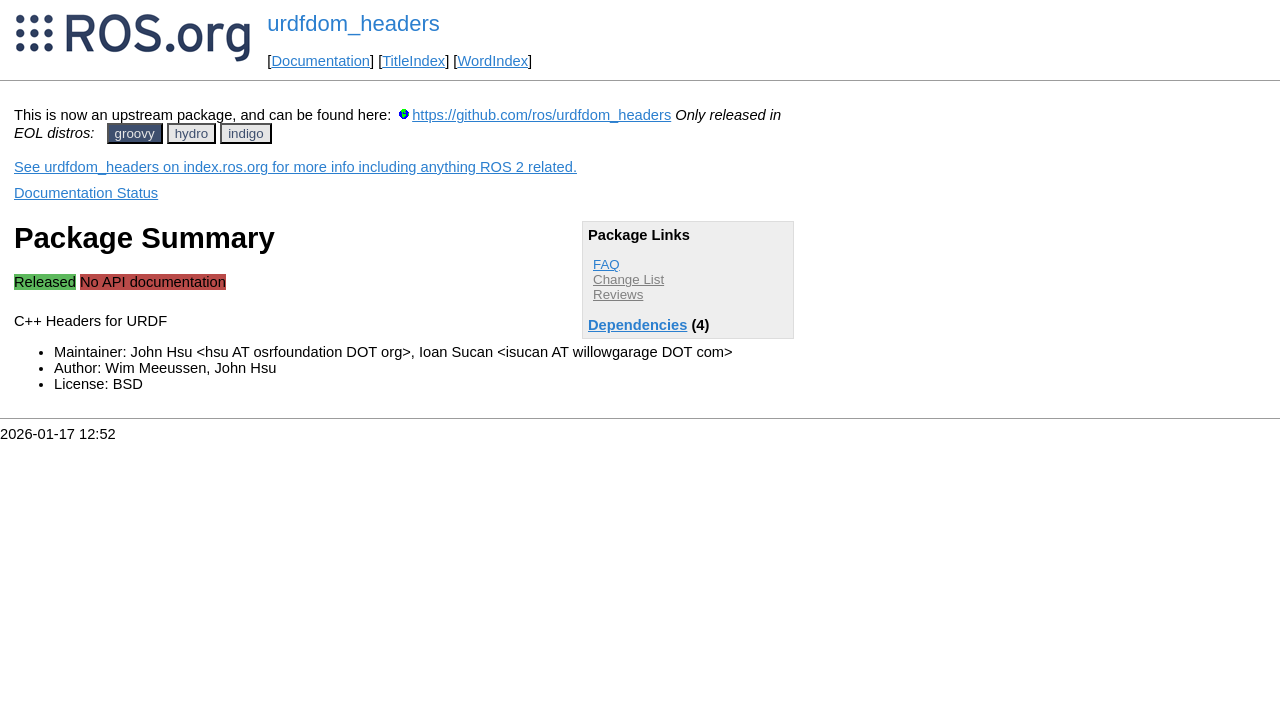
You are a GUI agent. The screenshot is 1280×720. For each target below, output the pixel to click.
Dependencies (637, 325)
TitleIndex (413, 61)
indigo (246, 133)
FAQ (606, 264)
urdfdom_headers (353, 23)
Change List (628, 279)
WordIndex (492, 61)
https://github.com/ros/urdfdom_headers (541, 115)
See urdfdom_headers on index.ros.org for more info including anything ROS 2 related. (295, 167)
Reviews (618, 294)
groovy (135, 133)
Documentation (320, 61)
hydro (191, 133)
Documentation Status (86, 193)
